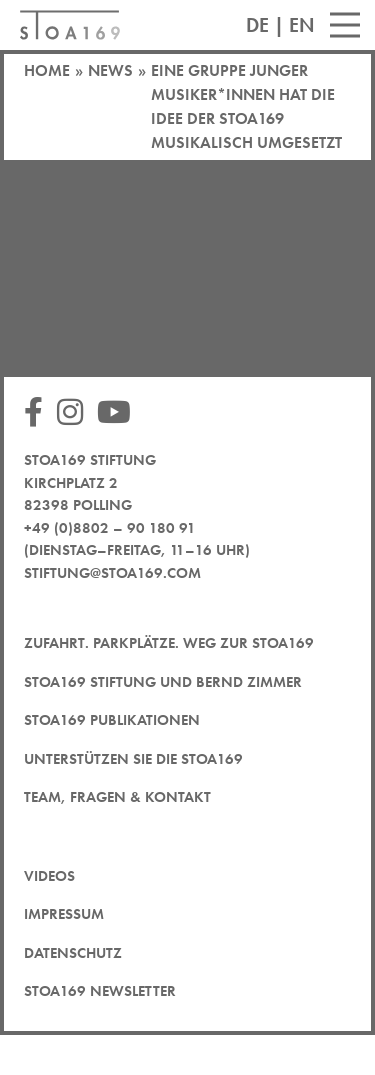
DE (257, 25)
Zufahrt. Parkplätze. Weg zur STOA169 (169, 643)
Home (47, 70)
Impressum (64, 914)
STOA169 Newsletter (100, 991)
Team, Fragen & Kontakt (117, 797)
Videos (49, 876)
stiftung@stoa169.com (112, 573)
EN (302, 25)
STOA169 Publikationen (112, 720)
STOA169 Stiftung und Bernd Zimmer (163, 682)
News (110, 70)
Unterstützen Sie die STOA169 (133, 759)
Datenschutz (73, 953)
